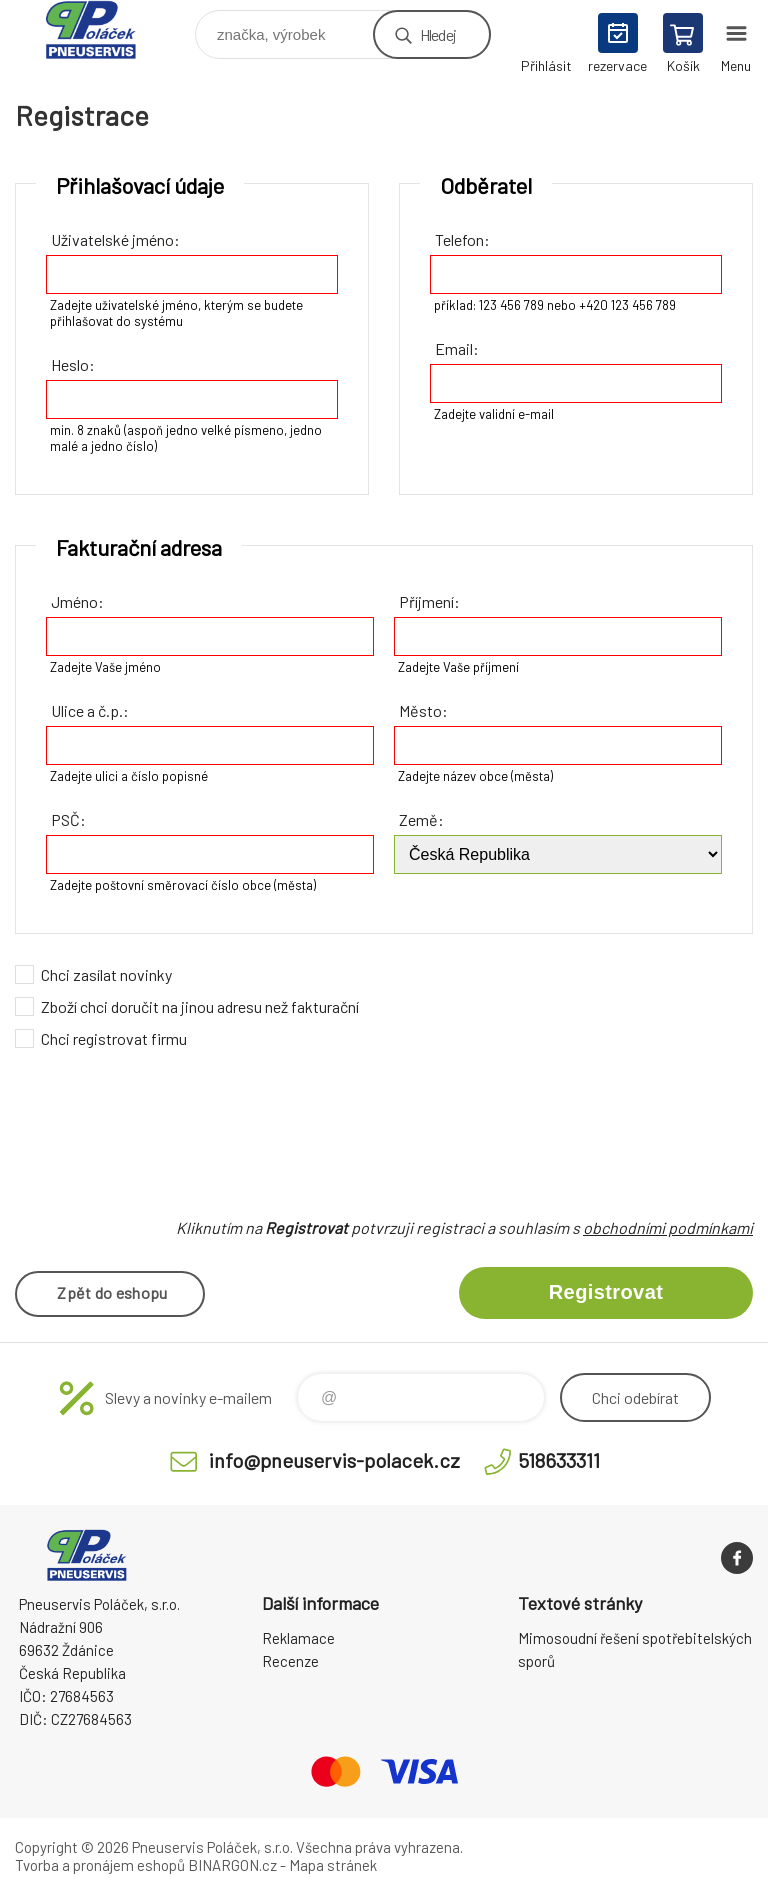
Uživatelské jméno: (115, 239)
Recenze (290, 1658)
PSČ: (68, 819)
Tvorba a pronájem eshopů (100, 1862)
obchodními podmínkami (668, 1227)
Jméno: (77, 601)
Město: (423, 710)
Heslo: (73, 364)
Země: (421, 819)
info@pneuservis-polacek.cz (334, 1457)
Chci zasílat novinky (106, 974)
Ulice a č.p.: (90, 710)
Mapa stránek (333, 1862)
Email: (457, 348)
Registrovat (606, 1292)
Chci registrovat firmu (114, 1038)
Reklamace (298, 1635)
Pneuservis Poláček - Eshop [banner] (103, 29)
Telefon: (462, 239)
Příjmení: (429, 601)
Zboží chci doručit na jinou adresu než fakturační (200, 1006)
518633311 (559, 1457)
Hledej (438, 34)
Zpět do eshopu (112, 1292)
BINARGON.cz (232, 1862)
